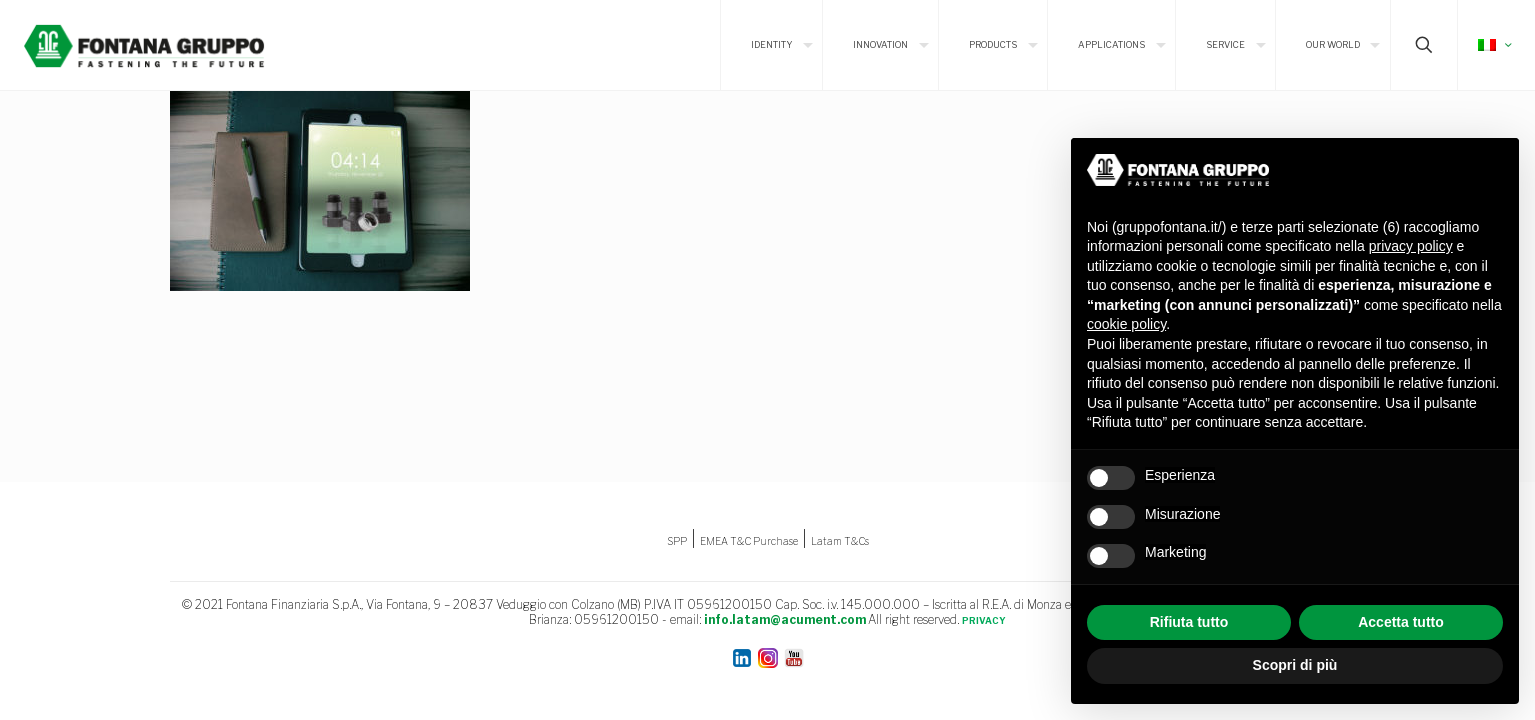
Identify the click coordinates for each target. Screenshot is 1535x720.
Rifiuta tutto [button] (1189, 622)
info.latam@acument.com (785, 619)
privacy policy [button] (1411, 246)
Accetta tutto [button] (1401, 622)
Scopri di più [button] (1295, 665)
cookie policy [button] (1126, 324)
